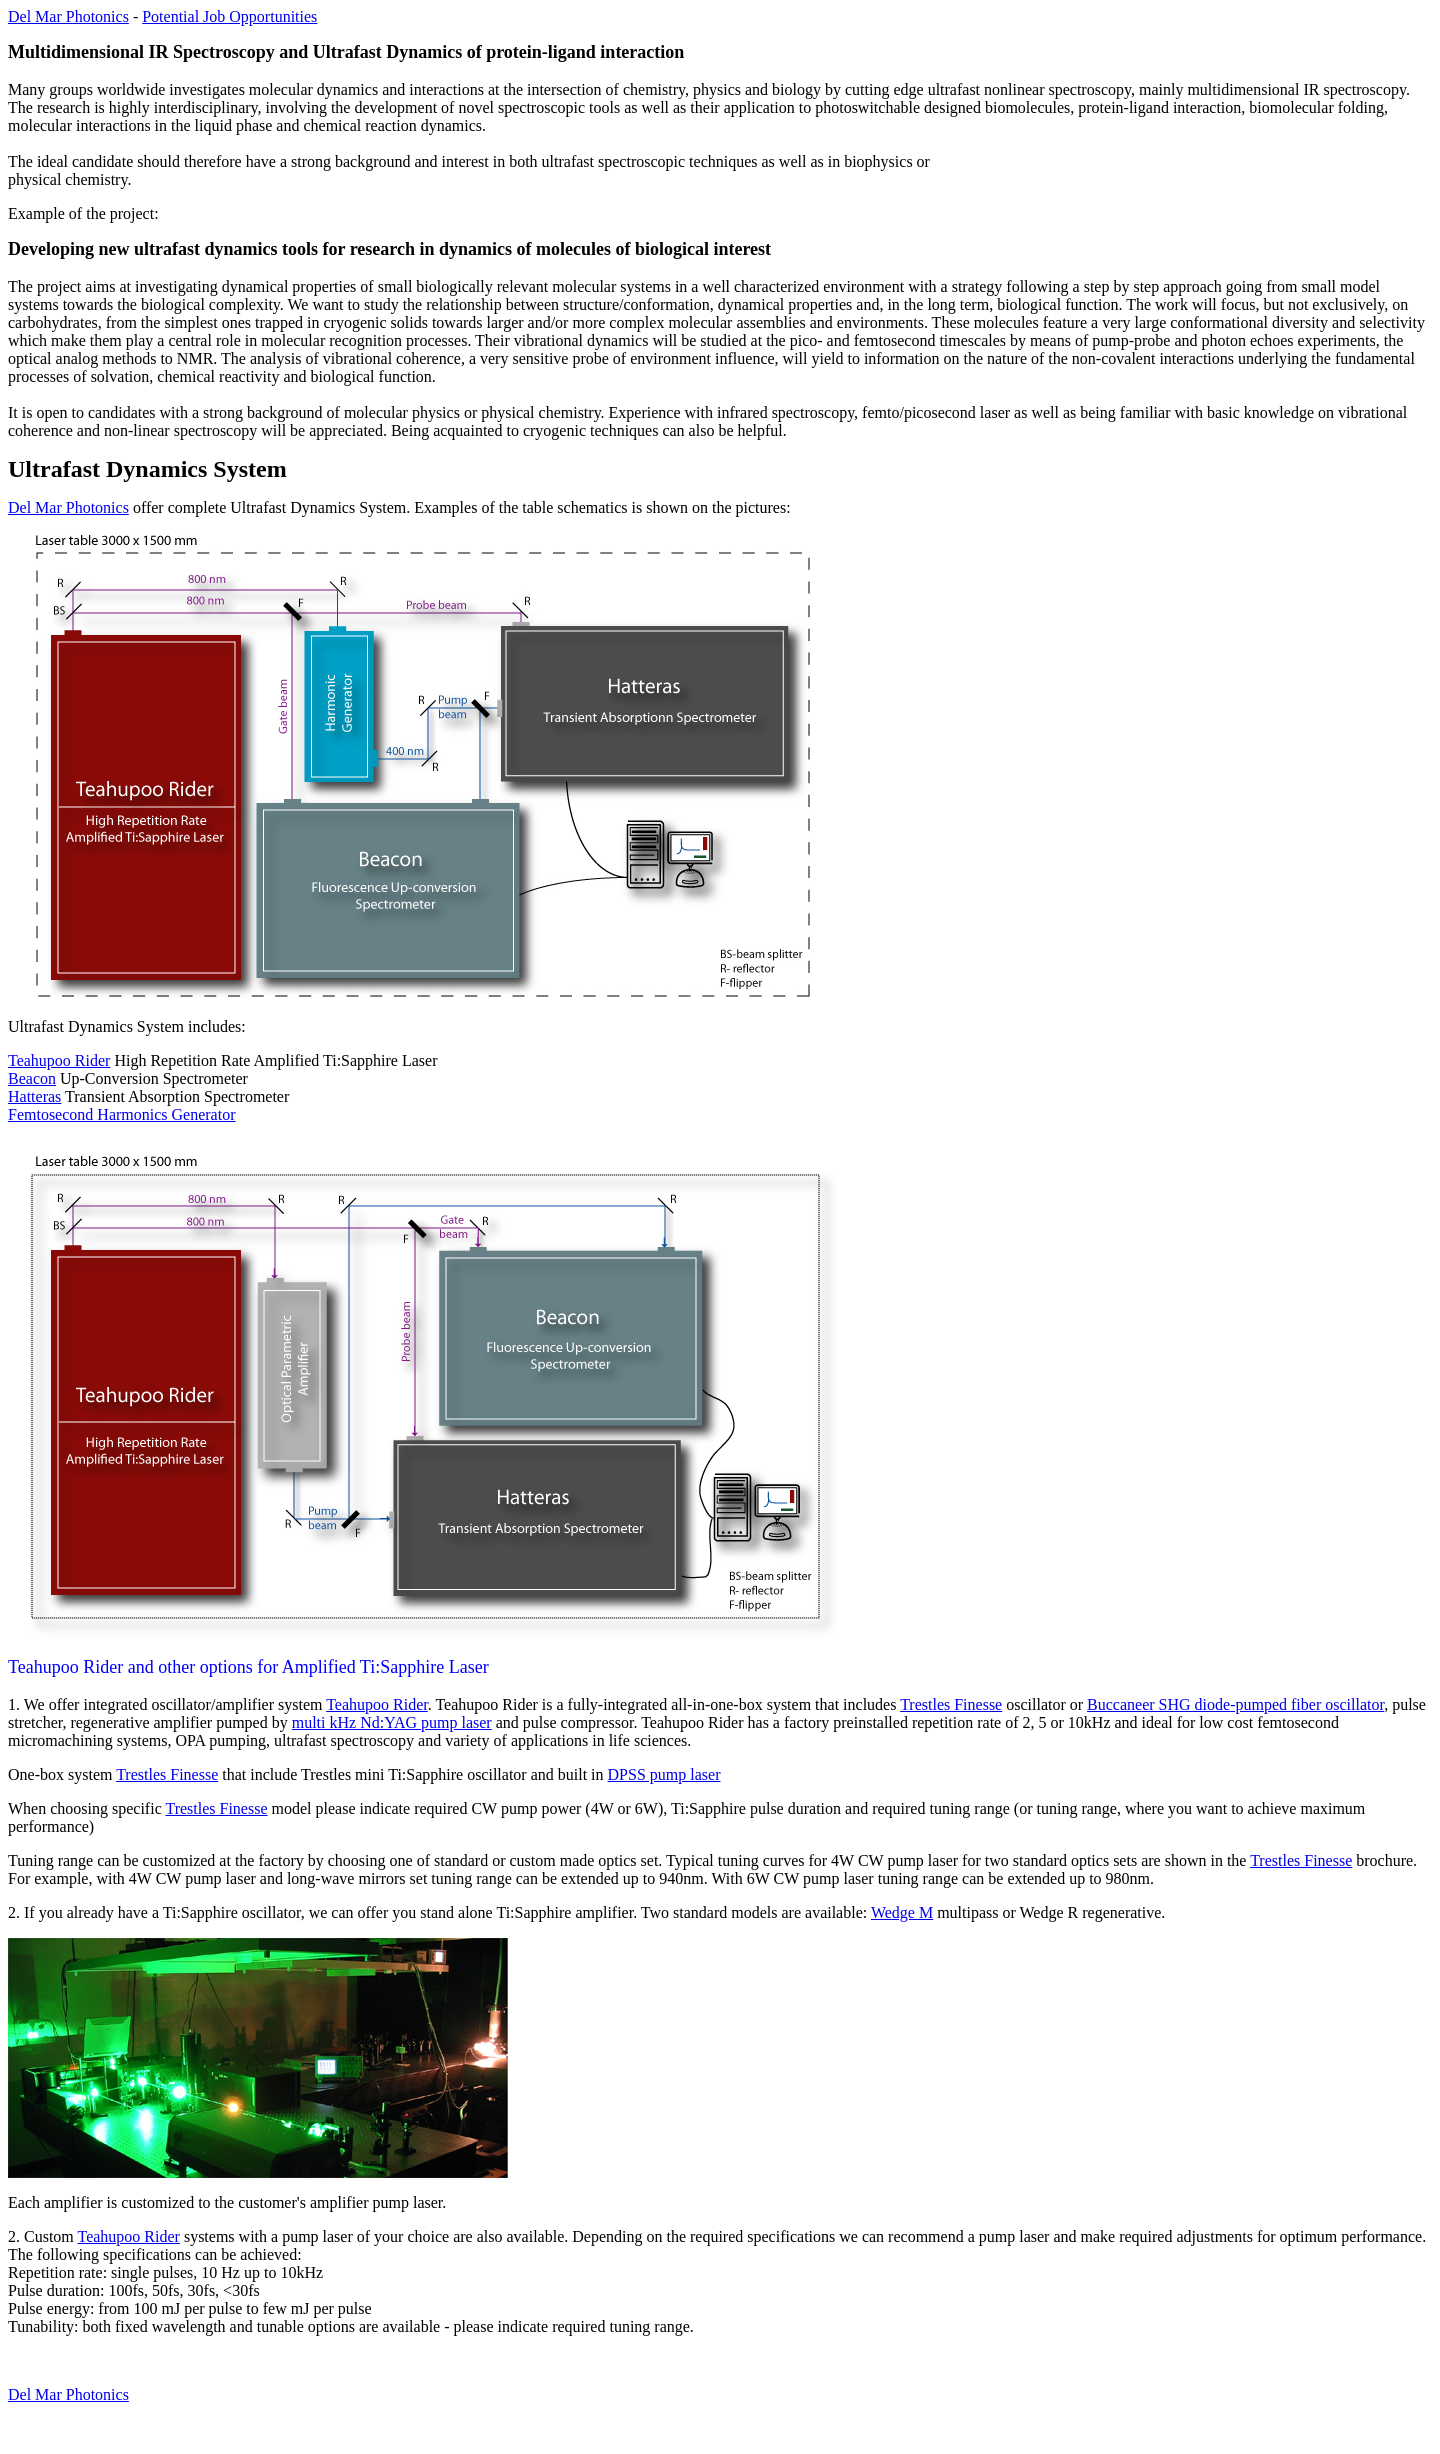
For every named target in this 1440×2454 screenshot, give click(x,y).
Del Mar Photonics (68, 16)
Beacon (32, 1078)
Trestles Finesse (951, 1704)
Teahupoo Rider (59, 1060)
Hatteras (34, 1096)
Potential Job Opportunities (229, 16)
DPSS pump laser (664, 1774)
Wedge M (902, 1912)
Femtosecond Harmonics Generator (121, 1114)
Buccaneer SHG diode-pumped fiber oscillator (1235, 1704)
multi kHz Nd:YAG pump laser (392, 1722)
